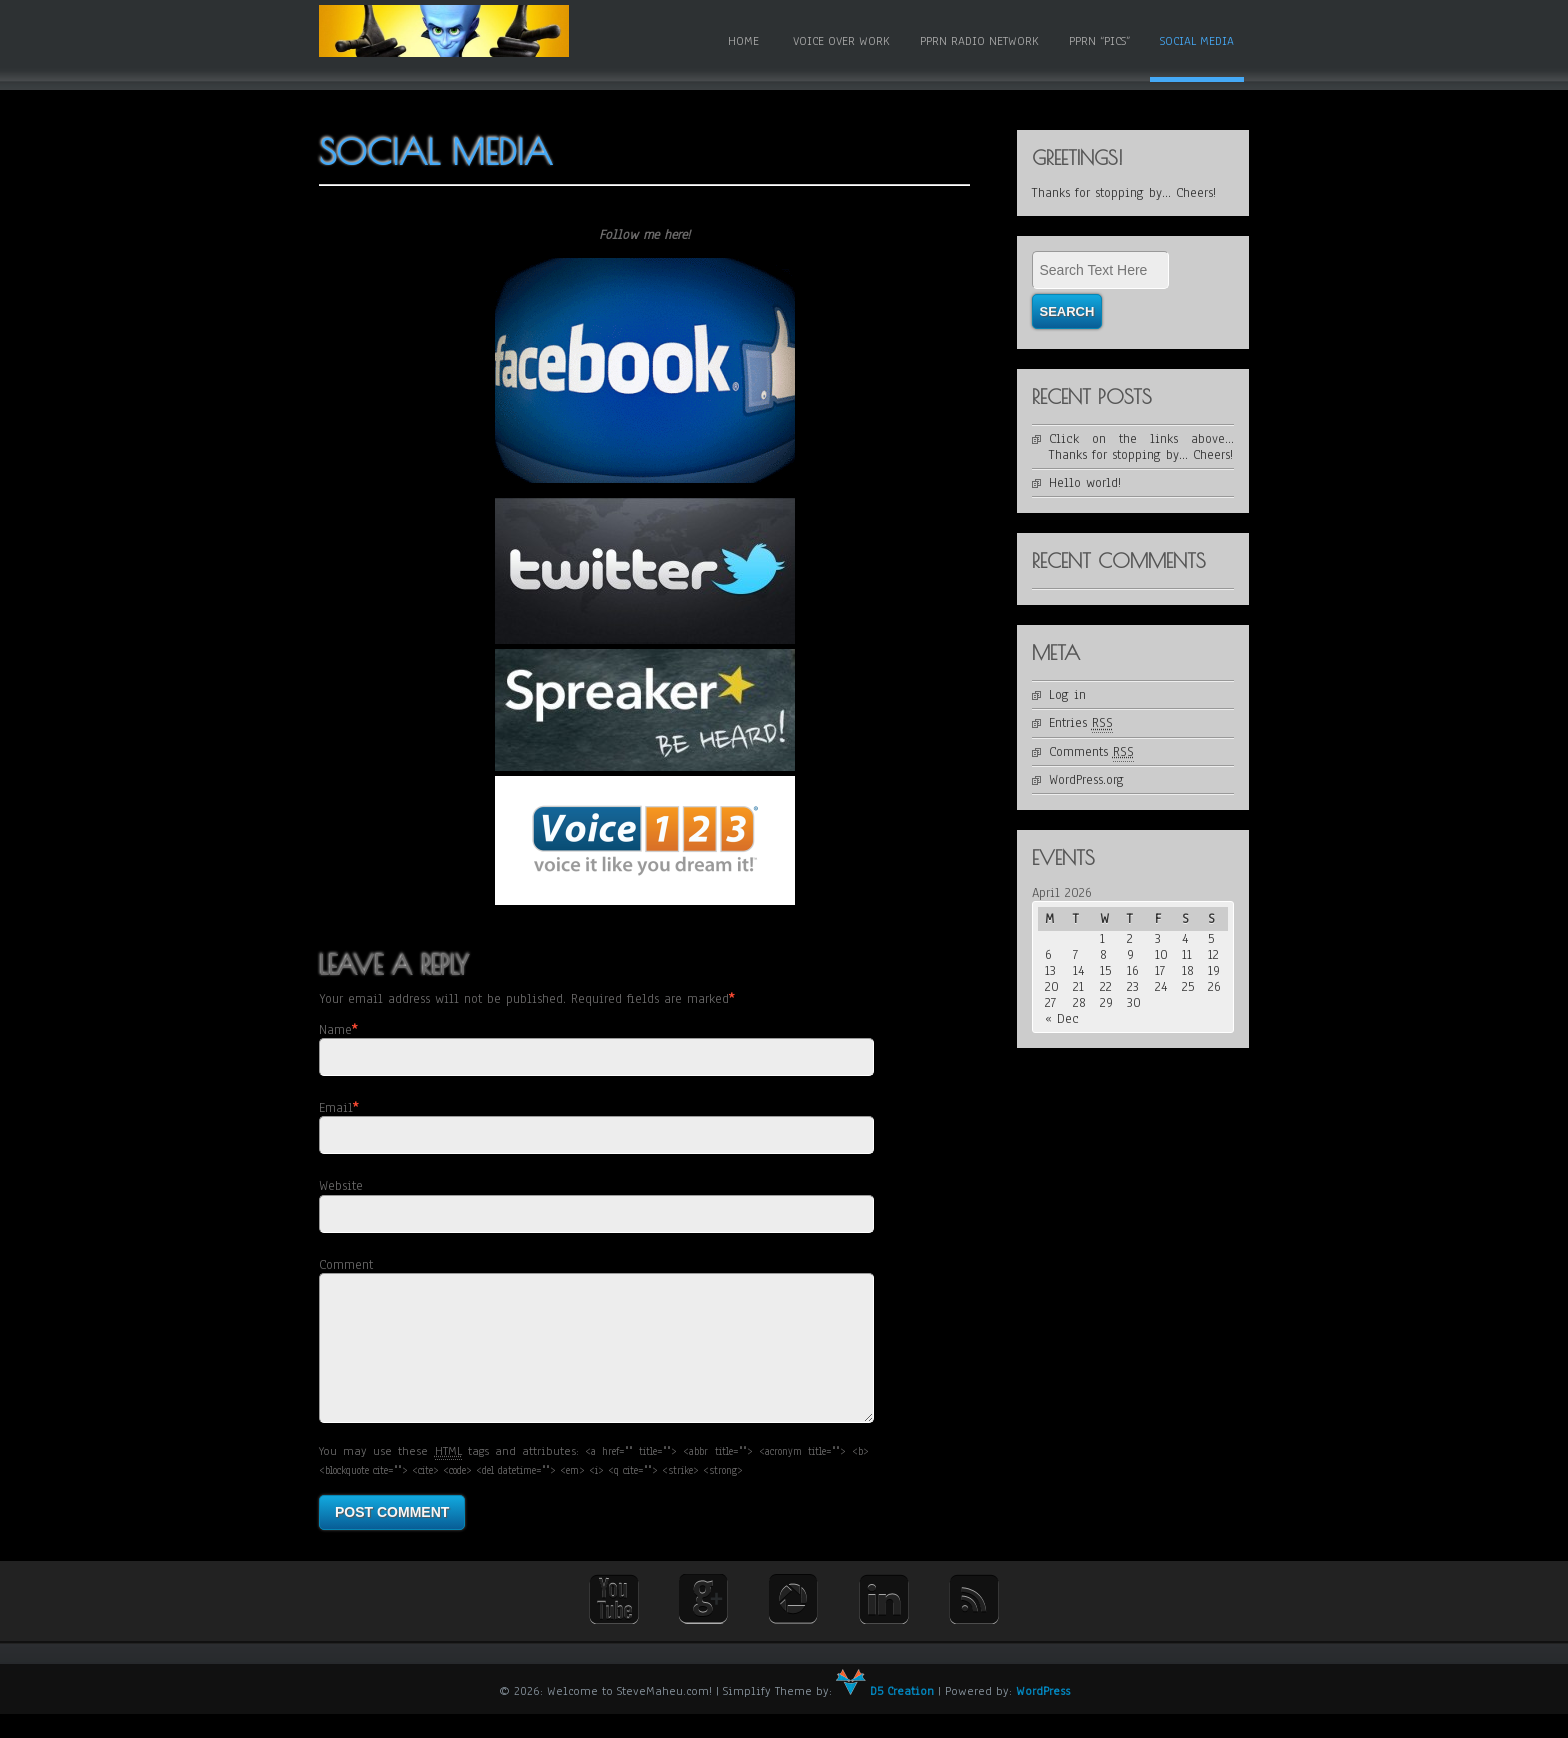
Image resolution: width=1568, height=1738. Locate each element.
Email (336, 1108)
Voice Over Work (841, 41)
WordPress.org (1086, 780)
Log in (1067, 695)
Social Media (1197, 41)
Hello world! (1085, 483)
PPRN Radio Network (979, 41)
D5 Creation (885, 1715)
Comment (346, 1265)
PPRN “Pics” (1099, 41)
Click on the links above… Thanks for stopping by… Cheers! (1142, 447)
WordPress (1043, 1715)
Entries (1081, 723)
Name (335, 1030)
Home (743, 41)
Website (341, 1186)
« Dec (1062, 1019)
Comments (1091, 752)
